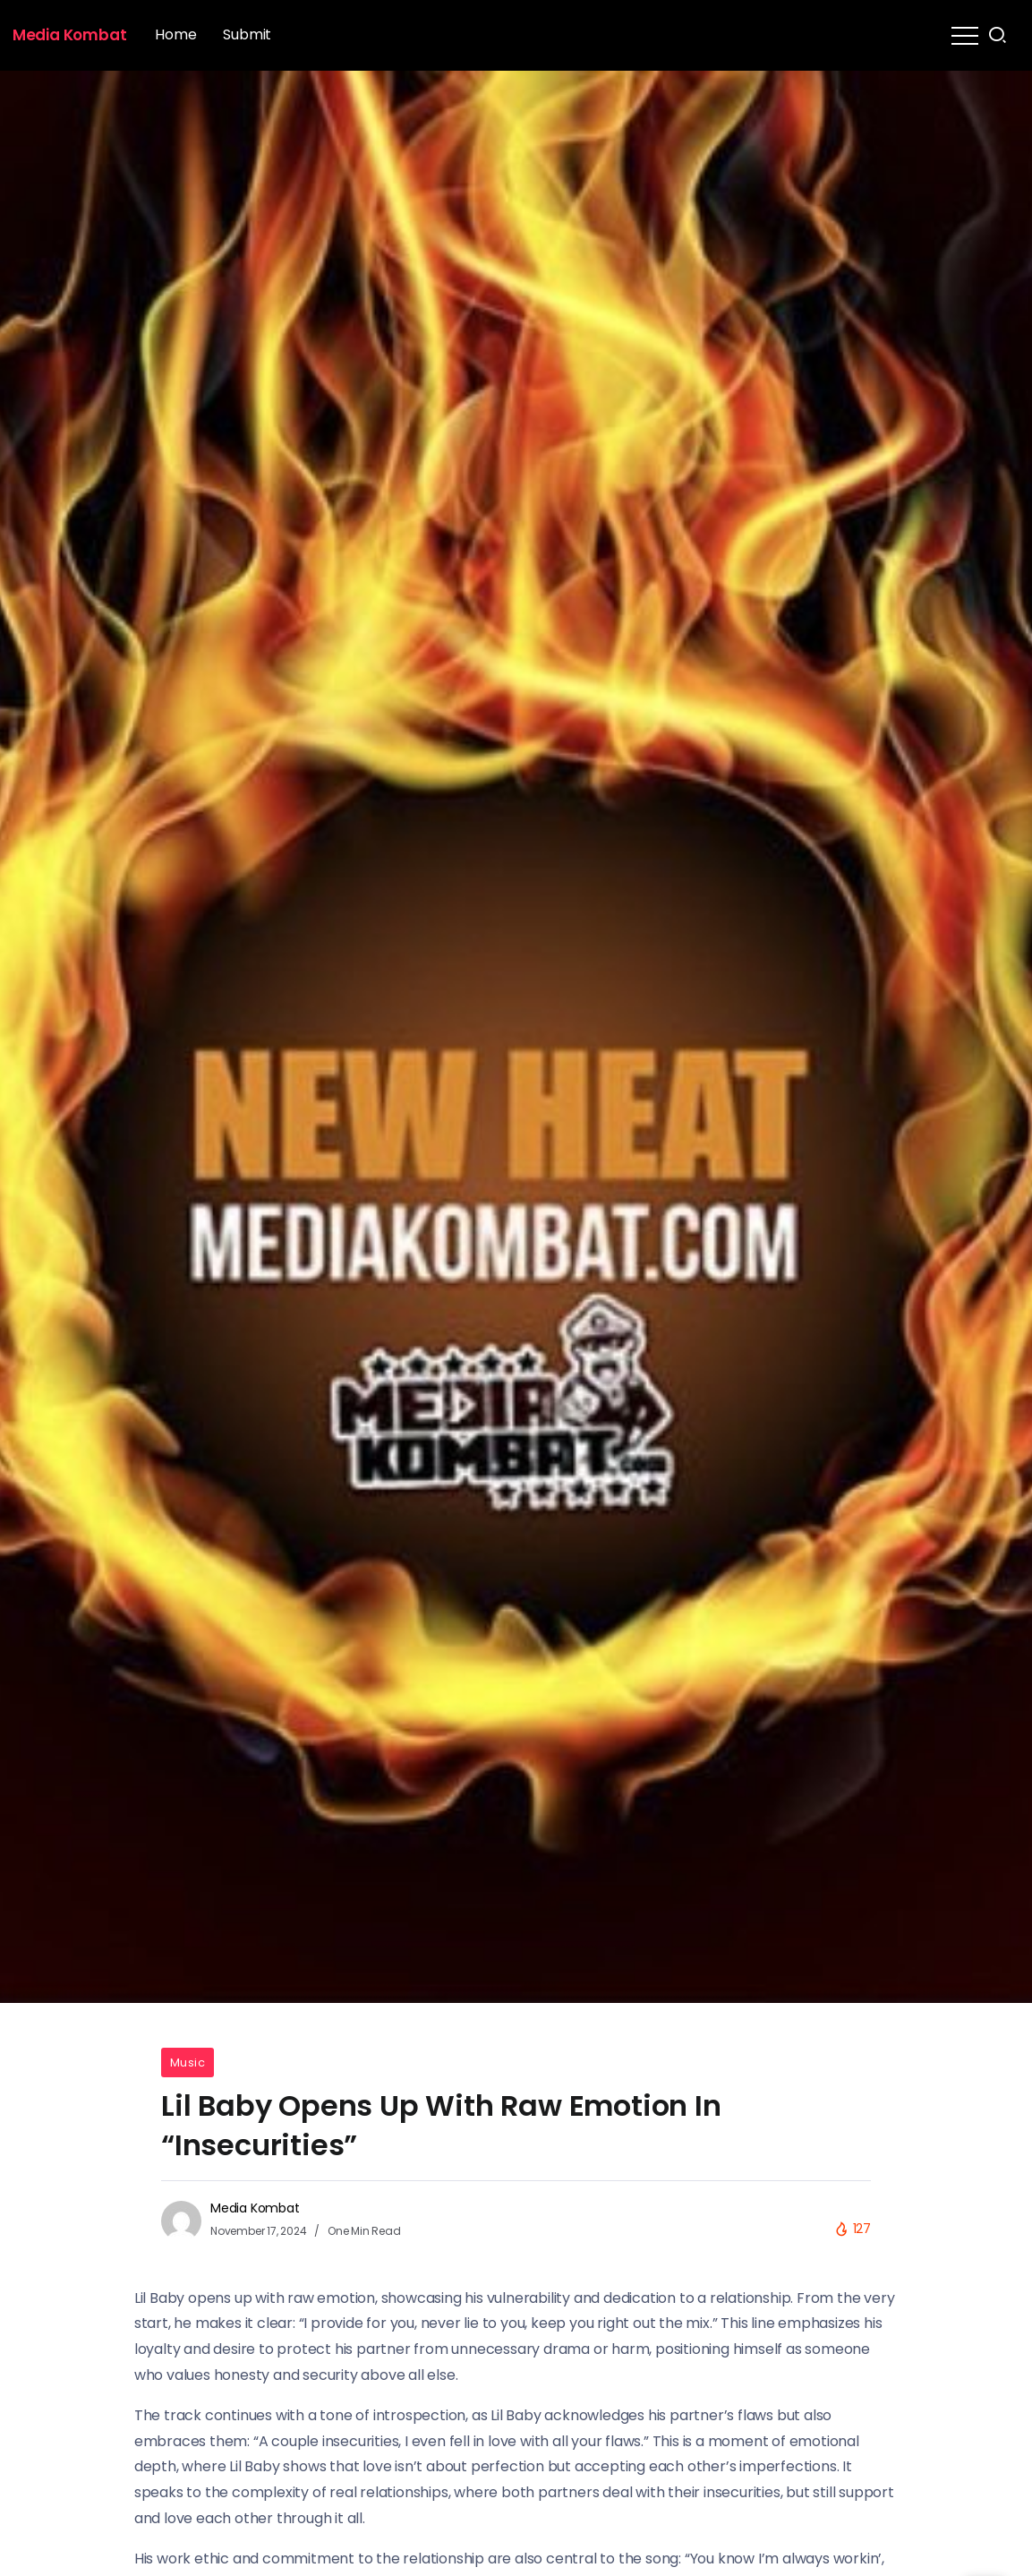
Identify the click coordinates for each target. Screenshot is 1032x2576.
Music (188, 2062)
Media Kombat (70, 35)
